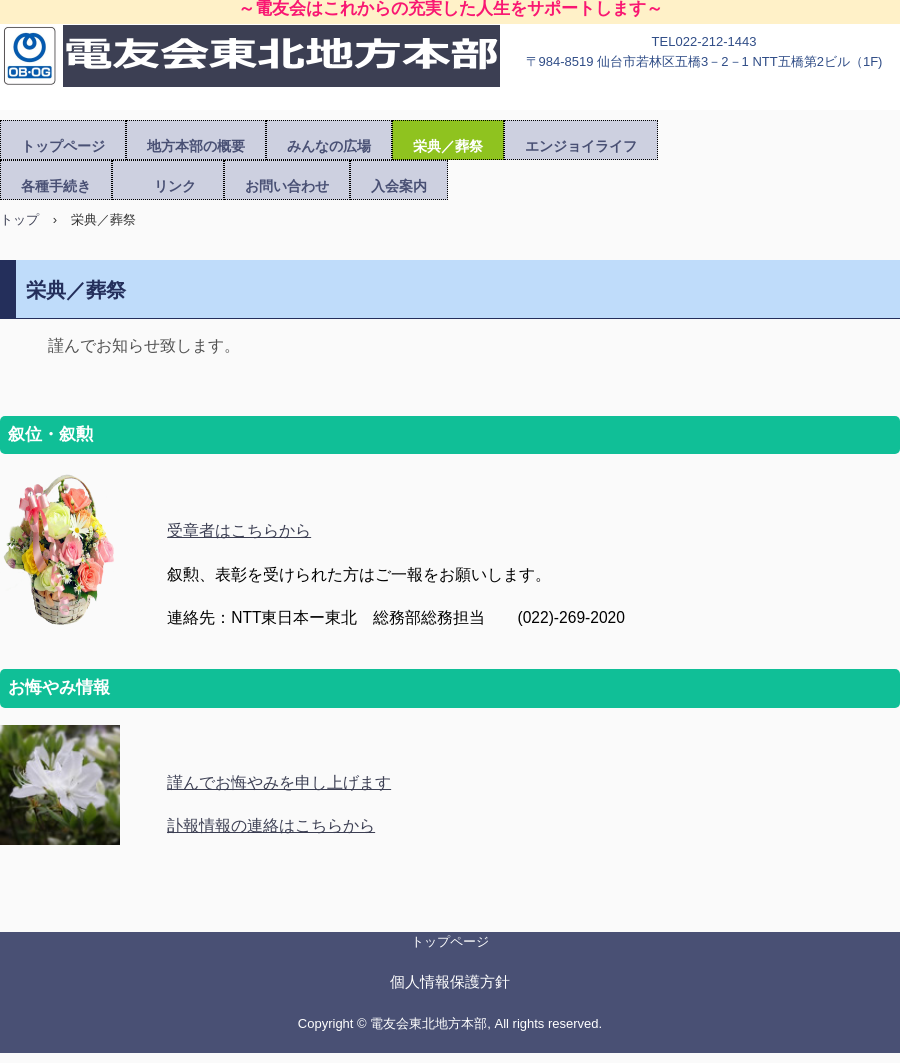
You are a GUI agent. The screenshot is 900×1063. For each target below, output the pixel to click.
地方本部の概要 (196, 146)
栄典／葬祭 (448, 146)
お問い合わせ (287, 186)
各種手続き (56, 186)
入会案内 (399, 186)
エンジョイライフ (581, 146)
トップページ (63, 146)
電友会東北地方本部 (250, 72)
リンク (175, 186)
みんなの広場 (329, 146)
